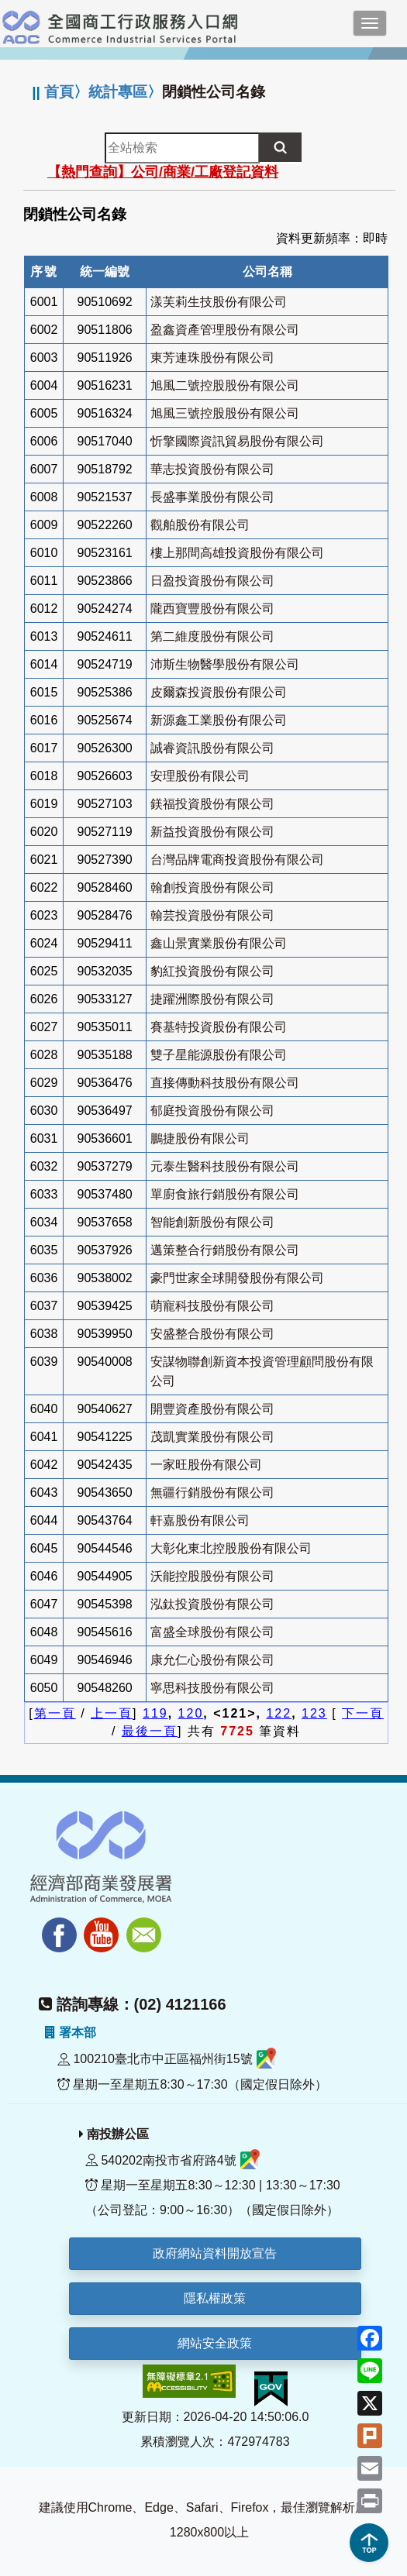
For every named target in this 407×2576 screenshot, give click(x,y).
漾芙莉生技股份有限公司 (218, 301)
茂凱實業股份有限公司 (212, 1436)
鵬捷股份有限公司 (200, 1138)
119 (155, 1713)
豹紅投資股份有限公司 (212, 971)
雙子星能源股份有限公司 (218, 1054)
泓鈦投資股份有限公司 (212, 1604)
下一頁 (363, 1713)
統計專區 (117, 92)
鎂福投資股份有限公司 (212, 803)
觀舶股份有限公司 (200, 524)
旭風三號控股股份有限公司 (224, 413)
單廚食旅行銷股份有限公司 (224, 1194)
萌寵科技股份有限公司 (212, 1305)
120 (191, 1713)
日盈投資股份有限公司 (212, 580)
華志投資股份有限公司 (212, 469)
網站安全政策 (215, 2343)
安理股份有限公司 (200, 775)
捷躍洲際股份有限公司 (212, 999)
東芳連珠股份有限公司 (212, 357)
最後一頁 (150, 1731)
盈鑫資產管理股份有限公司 (224, 329)
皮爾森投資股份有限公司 (218, 692)
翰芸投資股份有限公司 (212, 915)
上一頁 (112, 1713)
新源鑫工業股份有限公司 (218, 720)
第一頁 (55, 1713)
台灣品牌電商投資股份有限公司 (237, 859)
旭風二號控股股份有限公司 (224, 385)
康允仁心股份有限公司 (212, 1659)
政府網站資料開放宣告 (215, 2253)
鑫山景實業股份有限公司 (218, 943)
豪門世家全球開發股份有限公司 (237, 1278)
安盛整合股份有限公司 (212, 1333)
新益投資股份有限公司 (212, 831)
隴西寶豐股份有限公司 (212, 608)
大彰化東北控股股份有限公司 (231, 1548)
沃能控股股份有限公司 (212, 1576)
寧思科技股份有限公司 (212, 1687)
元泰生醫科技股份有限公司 (224, 1166)
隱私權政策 (215, 2298)
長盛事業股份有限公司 (212, 497)
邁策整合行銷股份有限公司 (224, 1250)
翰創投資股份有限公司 (212, 887)
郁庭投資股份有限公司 (212, 1110)
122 (278, 1713)
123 (314, 1713)
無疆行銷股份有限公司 (212, 1492)
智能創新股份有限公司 (212, 1222)
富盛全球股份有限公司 (212, 1632)
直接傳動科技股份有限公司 (224, 1082)
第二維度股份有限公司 (212, 636)
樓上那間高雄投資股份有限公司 (237, 552)
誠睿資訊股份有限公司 (212, 748)
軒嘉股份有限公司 (200, 1520)
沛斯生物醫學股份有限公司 (224, 664)
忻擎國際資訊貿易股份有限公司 (237, 441)
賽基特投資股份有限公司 (218, 1026)
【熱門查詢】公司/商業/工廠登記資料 (162, 172)
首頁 (59, 92)
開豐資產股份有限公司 (212, 1408)
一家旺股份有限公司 (206, 1464)
